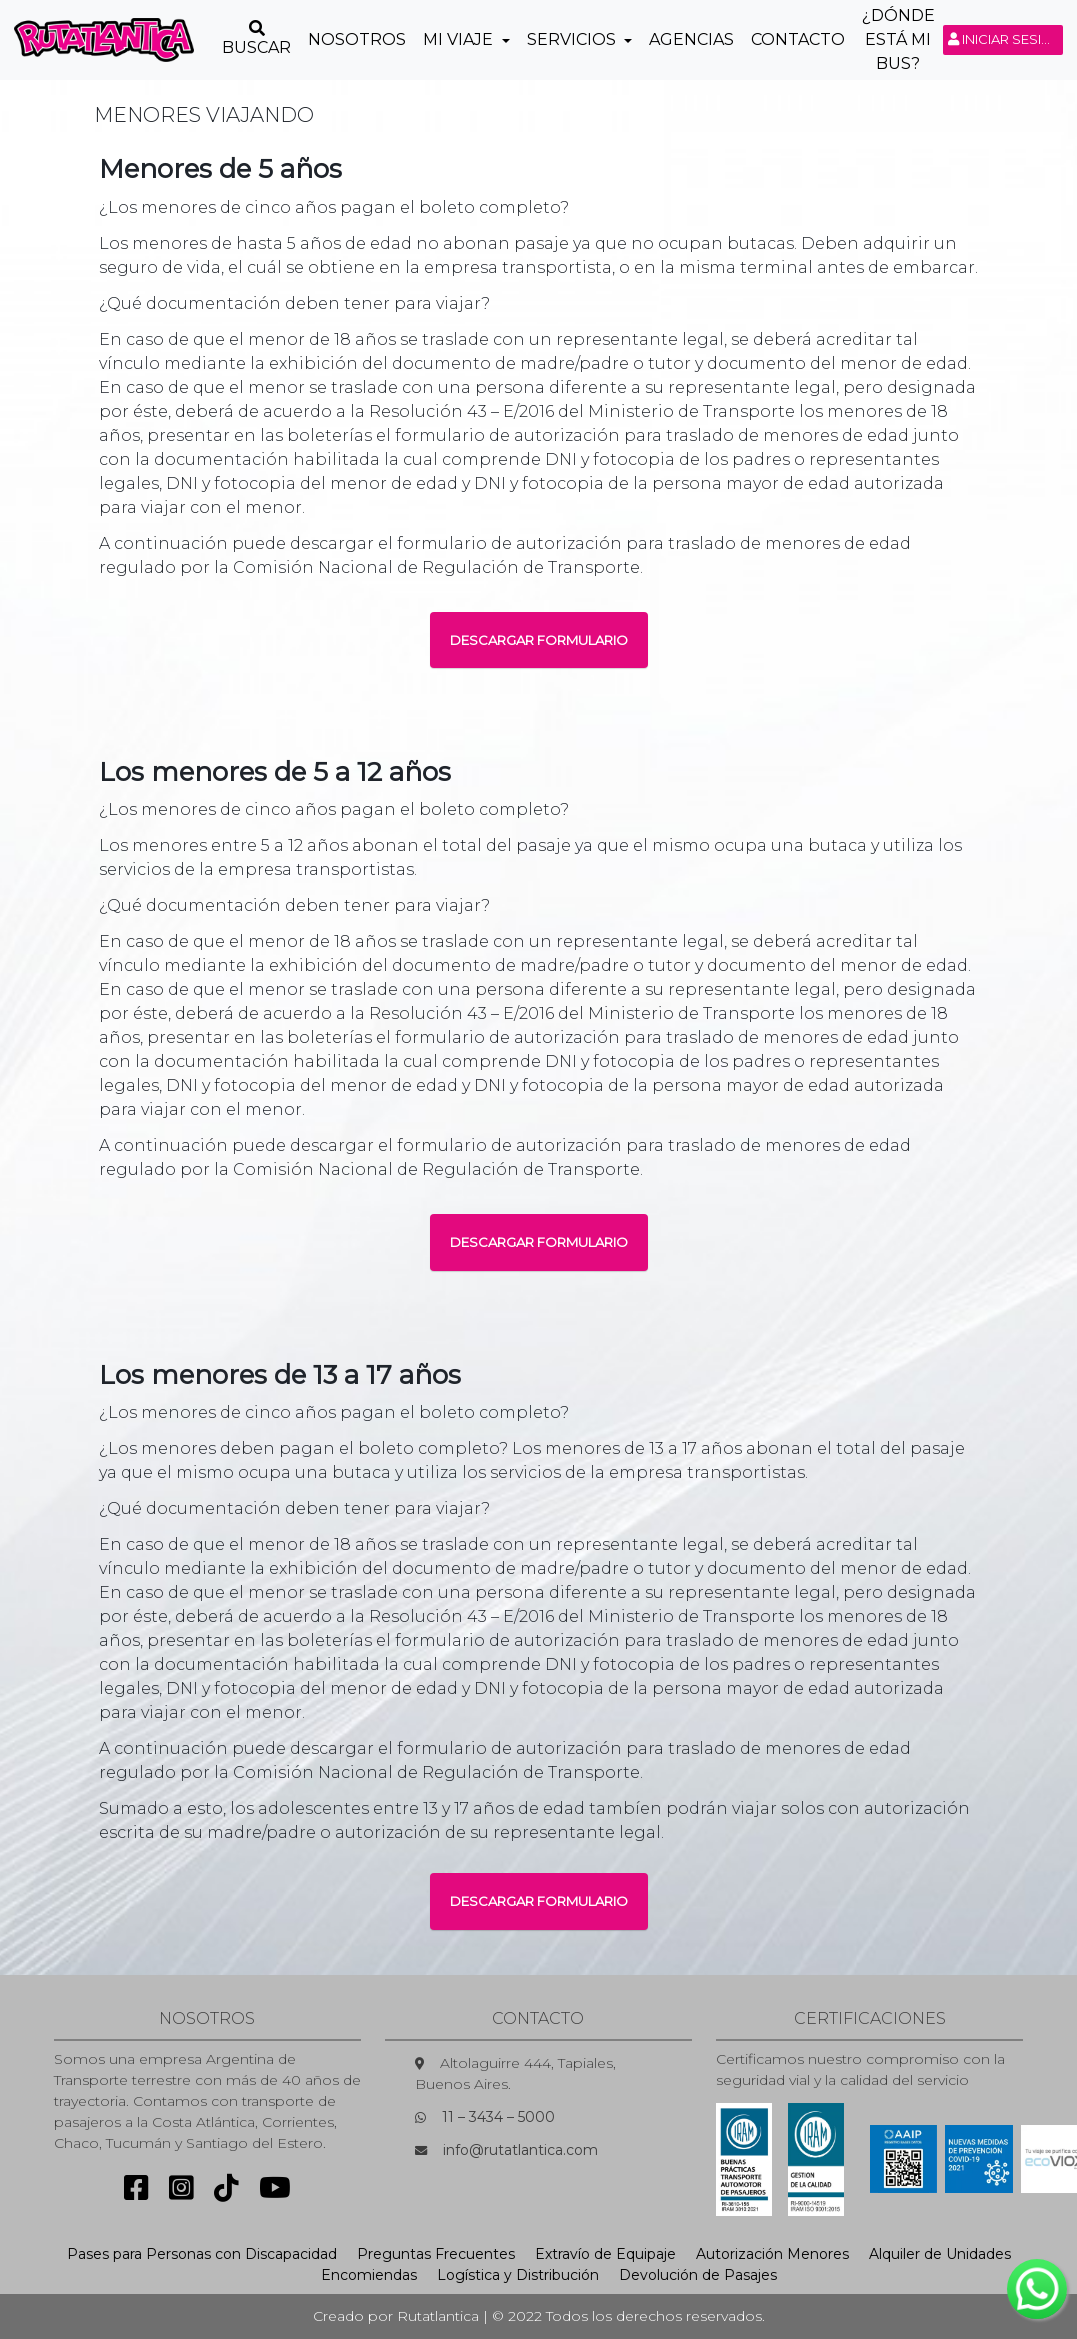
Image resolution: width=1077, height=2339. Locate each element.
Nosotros (357, 39)
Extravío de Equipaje (605, 2254)
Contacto (798, 39)
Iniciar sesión (1005, 39)
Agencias (691, 39)
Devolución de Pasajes (698, 2275)
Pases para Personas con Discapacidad (202, 2254)
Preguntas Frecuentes (436, 2254)
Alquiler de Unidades (940, 2254)
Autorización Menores (772, 2254)
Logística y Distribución (518, 2275)
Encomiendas (369, 2275)
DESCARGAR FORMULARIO (539, 640)
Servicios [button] (573, 39)
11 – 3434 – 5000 (498, 2117)
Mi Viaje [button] (460, 39)
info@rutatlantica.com (520, 2150)
